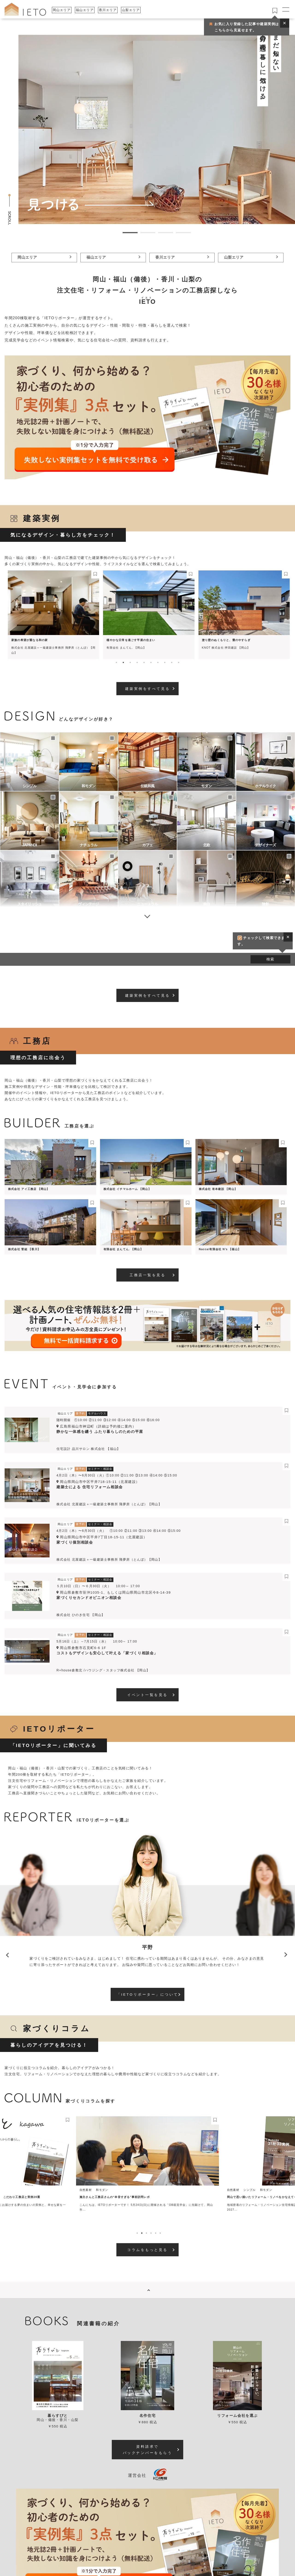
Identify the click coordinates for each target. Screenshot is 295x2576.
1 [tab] (116, 662)
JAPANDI (29, 845)
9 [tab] (171, 662)
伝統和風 (148, 786)
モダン (206, 786)
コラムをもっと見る (147, 2250)
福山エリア (85, 10)
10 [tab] (178, 662)
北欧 (206, 845)
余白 (206, 904)
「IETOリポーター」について (147, 1994)
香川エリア (108, 10)
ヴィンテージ (88, 904)
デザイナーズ (265, 845)
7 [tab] (158, 662)
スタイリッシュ (29, 904)
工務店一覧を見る (147, 1275)
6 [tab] (151, 662)
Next (286, 1954)
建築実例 (63, 522)
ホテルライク (265, 786)
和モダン (89, 786)
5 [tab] (144, 662)
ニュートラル (147, 904)
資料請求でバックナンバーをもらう (147, 2450)
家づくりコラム (49, 2033)
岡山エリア (62, 10)
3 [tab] (130, 662)
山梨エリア (131, 10)
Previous (8, 1954)
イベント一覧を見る (147, 1695)
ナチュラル (88, 845)
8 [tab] (164, 662)
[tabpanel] (53, 614)
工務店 (38, 1045)
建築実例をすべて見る (147, 689)
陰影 (265, 904)
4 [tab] (137, 662)
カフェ (147, 845)
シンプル (30, 786)
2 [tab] (123, 662)
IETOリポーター (53, 1733)
